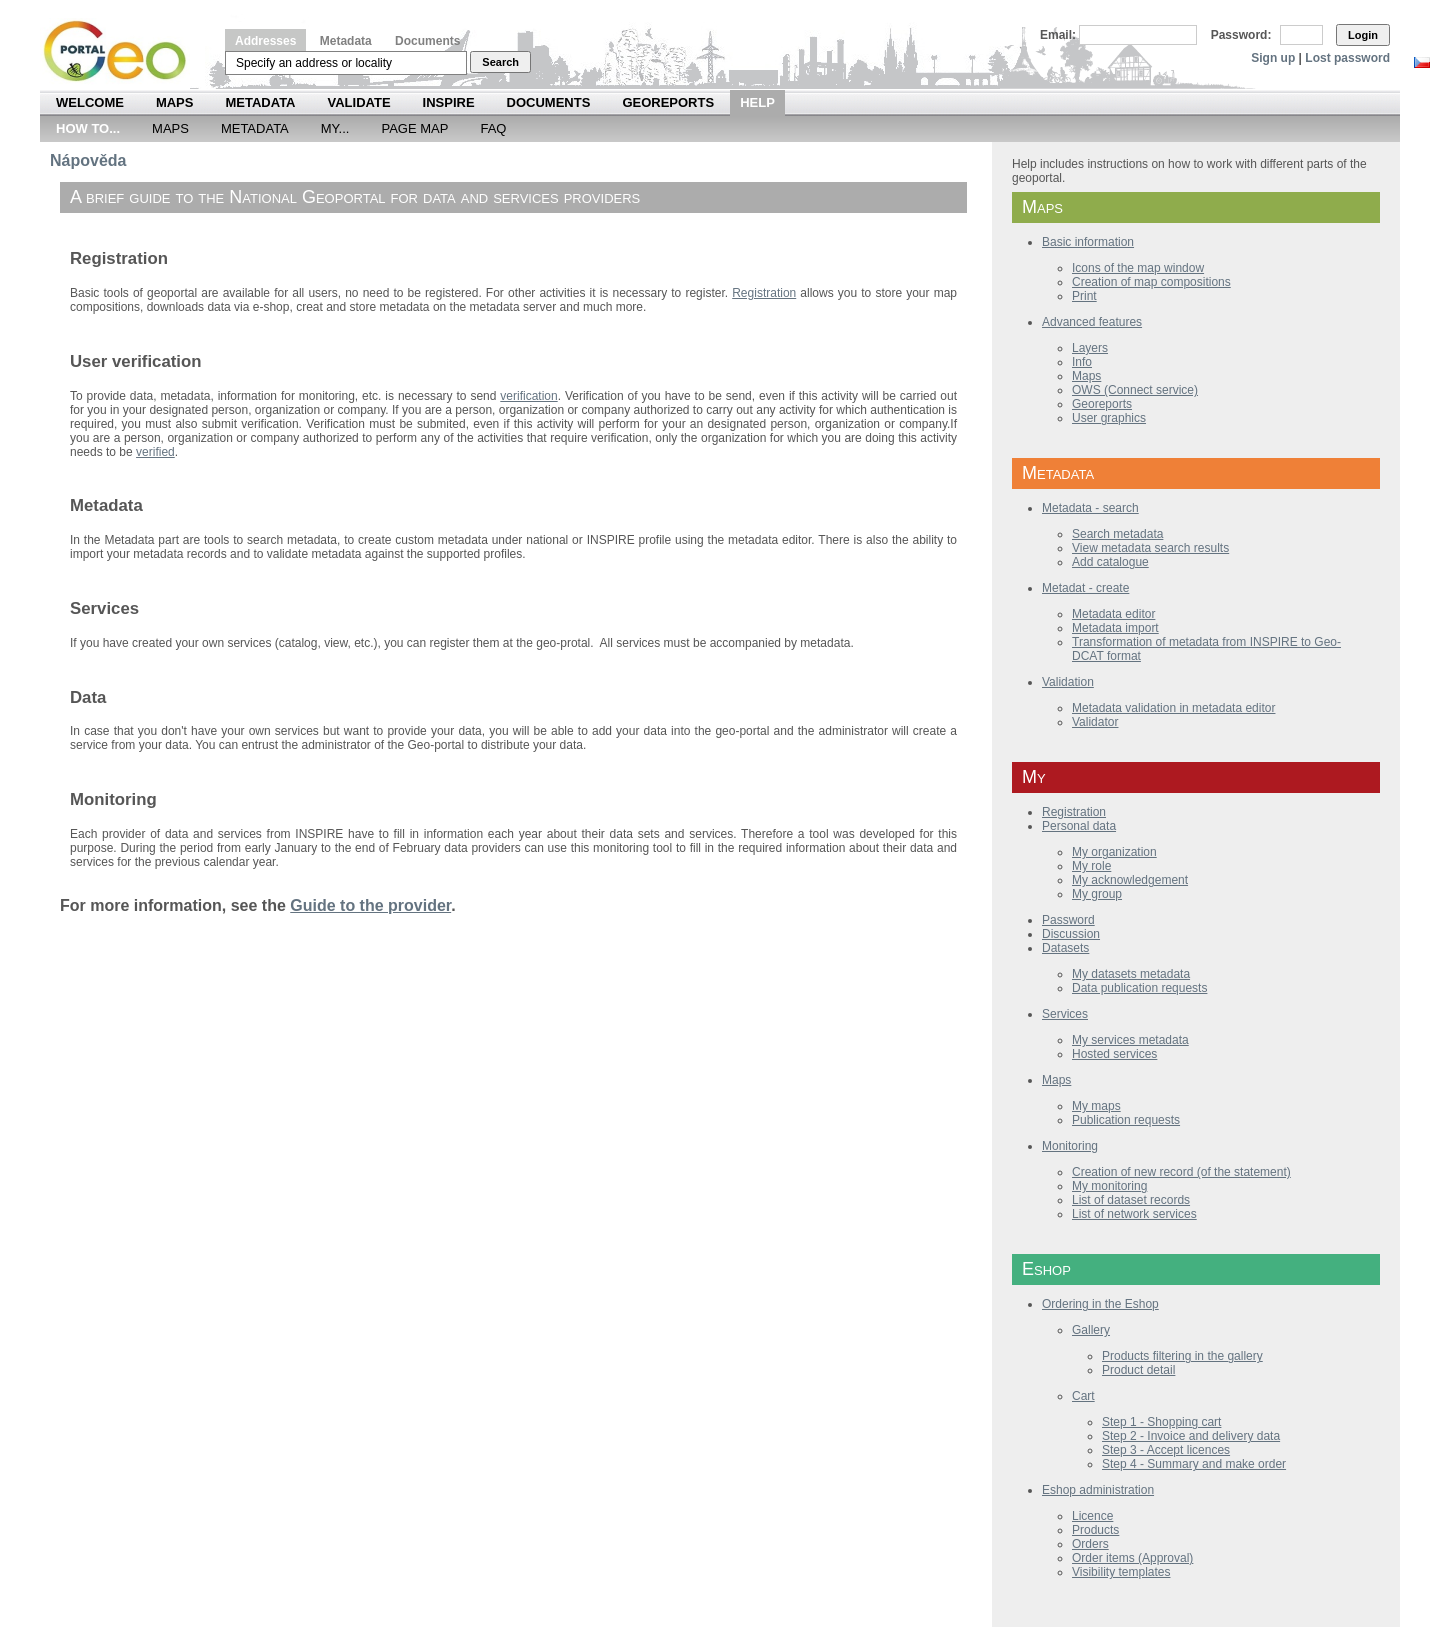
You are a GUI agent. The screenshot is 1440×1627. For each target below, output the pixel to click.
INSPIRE (449, 102)
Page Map (414, 128)
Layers (1090, 348)
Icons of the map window (1138, 268)
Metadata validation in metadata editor (1173, 708)
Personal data (1079, 826)
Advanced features (1092, 322)
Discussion (1071, 934)
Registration (1074, 812)
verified (155, 452)
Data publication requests (1139, 988)
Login (1363, 35)
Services (1065, 1014)
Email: (1058, 35)
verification (528, 396)
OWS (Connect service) (1135, 390)
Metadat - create (1085, 588)
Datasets (1065, 948)
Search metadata (1117, 534)
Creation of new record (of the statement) (1181, 1172)
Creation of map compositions (1151, 282)
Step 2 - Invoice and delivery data (1191, 1436)
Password (1068, 920)
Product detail (1138, 1370)
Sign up (1273, 58)
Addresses (265, 41)
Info (1082, 362)
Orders (1090, 1544)
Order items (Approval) (1132, 1558)
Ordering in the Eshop (1100, 1304)
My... (335, 128)
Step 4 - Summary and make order (1194, 1464)
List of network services (1134, 1214)
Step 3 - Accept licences (1166, 1450)
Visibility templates (1121, 1572)
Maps (175, 102)
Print (1084, 296)
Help (757, 102)
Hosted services (1114, 1054)
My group (1097, 894)
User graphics (1109, 418)
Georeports (668, 102)
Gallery (1091, 1330)
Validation (1068, 682)
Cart (1083, 1396)
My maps (1096, 1106)
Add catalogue (1110, 562)
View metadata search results (1150, 548)
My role (1091, 866)
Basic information (1088, 242)
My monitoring (1109, 1186)
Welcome (90, 102)
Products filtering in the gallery (1182, 1356)
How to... (88, 128)
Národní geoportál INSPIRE (122, 51)
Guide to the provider (370, 905)
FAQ (493, 128)
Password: (1241, 35)
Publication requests (1126, 1120)
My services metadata (1130, 1040)
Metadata (346, 41)
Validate (359, 102)
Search (500, 62)
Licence (1092, 1516)
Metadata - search (1090, 508)
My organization (1114, 852)
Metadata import (1115, 628)
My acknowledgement (1130, 880)
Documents (427, 41)
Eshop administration (1098, 1490)
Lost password (1347, 58)
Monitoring (1070, 1146)
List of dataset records (1131, 1200)
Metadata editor (1113, 614)
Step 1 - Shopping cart (1161, 1422)
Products (1095, 1530)
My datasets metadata (1131, 974)
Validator (1095, 722)
